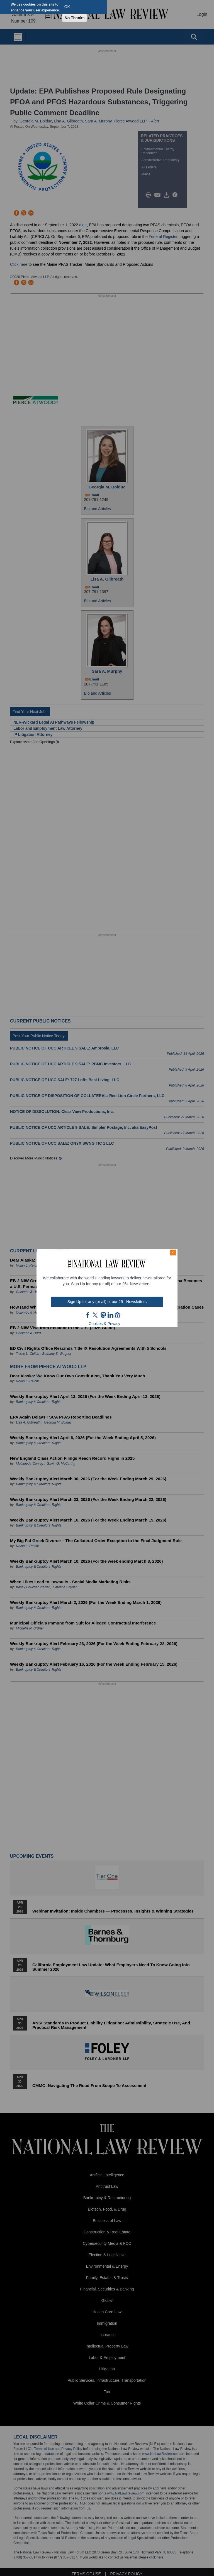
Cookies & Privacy (104, 1323)
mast (103, 1315)
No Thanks (75, 18)
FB (88, 1315)
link (110, 1315)
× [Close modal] (173, 1252)
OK (67, 6)
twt (96, 1315)
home (118, 1315)
